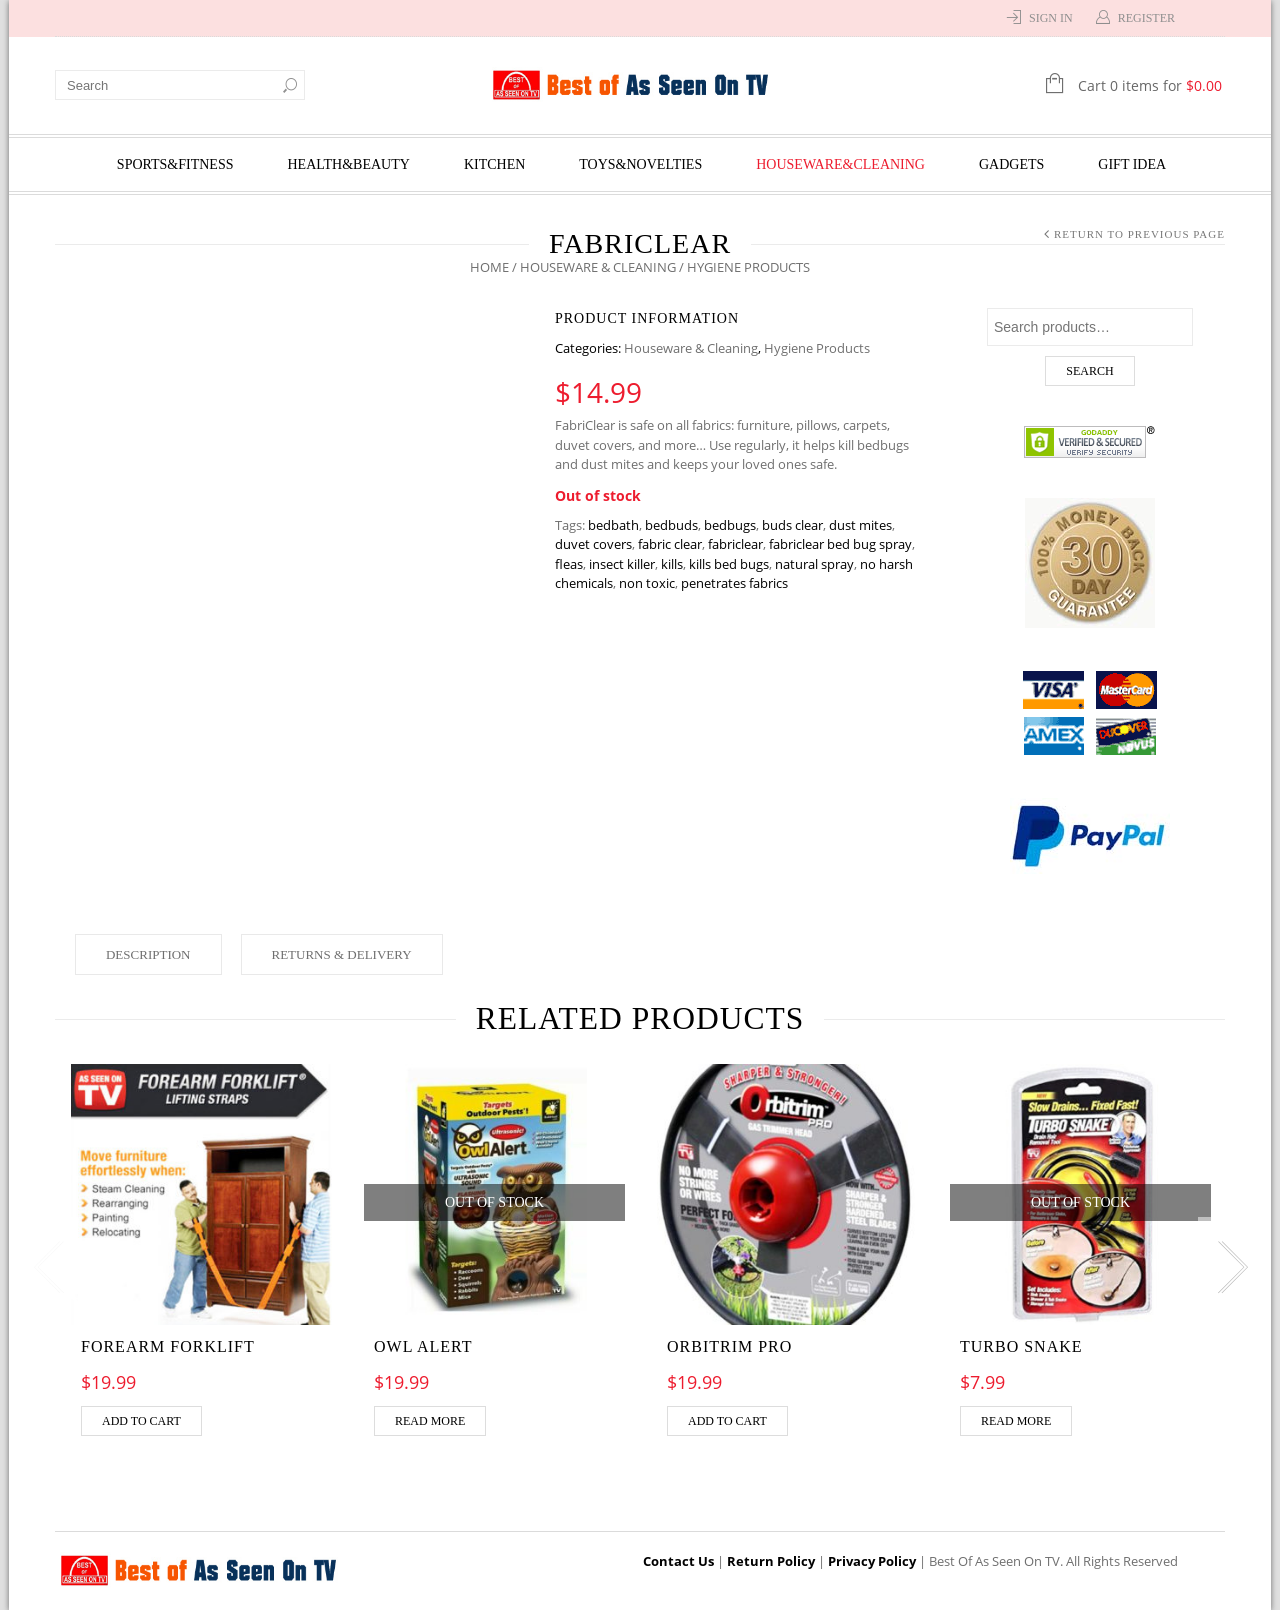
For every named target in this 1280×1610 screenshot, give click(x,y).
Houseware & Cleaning (598, 267)
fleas (569, 564)
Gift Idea (1132, 164)
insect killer (622, 564)
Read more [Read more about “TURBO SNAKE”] (1016, 1421)
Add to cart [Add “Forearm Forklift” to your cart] (141, 1421)
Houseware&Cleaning (840, 164)
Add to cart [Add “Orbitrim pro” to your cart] (727, 1421)
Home (489, 267)
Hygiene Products (817, 348)
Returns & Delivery (342, 954)
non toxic (647, 583)
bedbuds (671, 525)
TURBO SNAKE (1021, 1346)
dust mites (860, 525)
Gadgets (1011, 164)
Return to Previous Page (1139, 234)
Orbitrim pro (729, 1346)
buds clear (792, 525)
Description (148, 954)
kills (672, 564)
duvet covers (593, 544)
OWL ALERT (423, 1346)
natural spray (814, 564)
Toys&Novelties (640, 164)
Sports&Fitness (175, 164)
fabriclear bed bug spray (840, 544)
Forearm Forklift (168, 1346)
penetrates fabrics (734, 583)
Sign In (1051, 18)
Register (1146, 18)
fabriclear (735, 544)
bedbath (613, 525)
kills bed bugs (729, 564)
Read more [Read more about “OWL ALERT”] (430, 1421)
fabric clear (670, 544)
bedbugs (730, 525)
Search (1089, 371)
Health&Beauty (349, 164)
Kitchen (494, 164)
